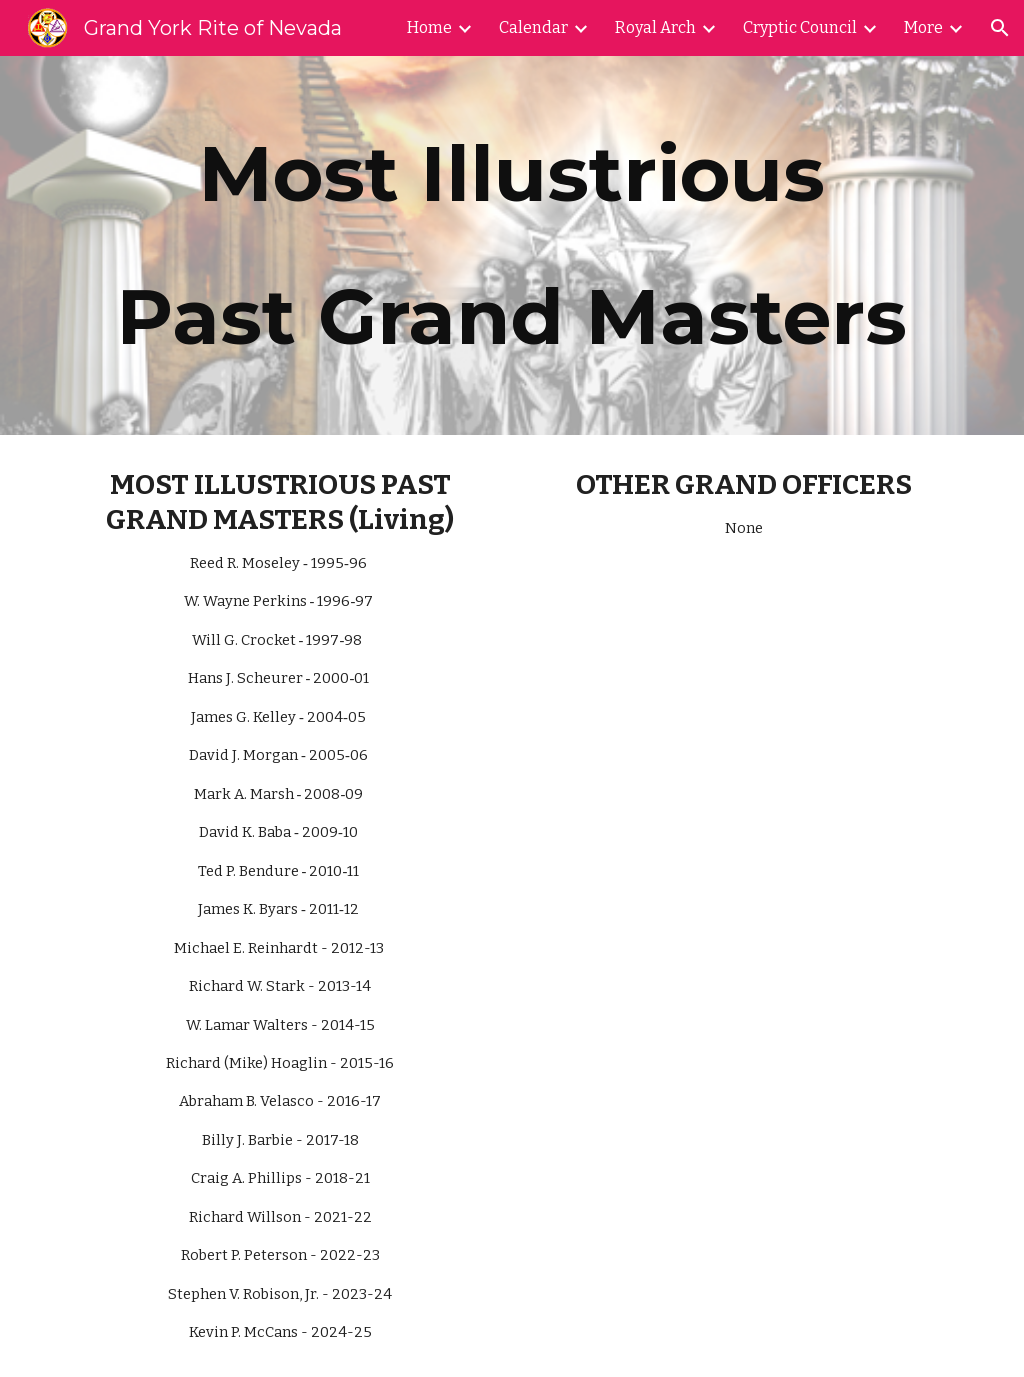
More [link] (923, 27)
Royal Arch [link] (655, 27)
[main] (512, 245)
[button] (1000, 28)
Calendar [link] (533, 27)
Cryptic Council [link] (800, 27)
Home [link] (429, 27)
